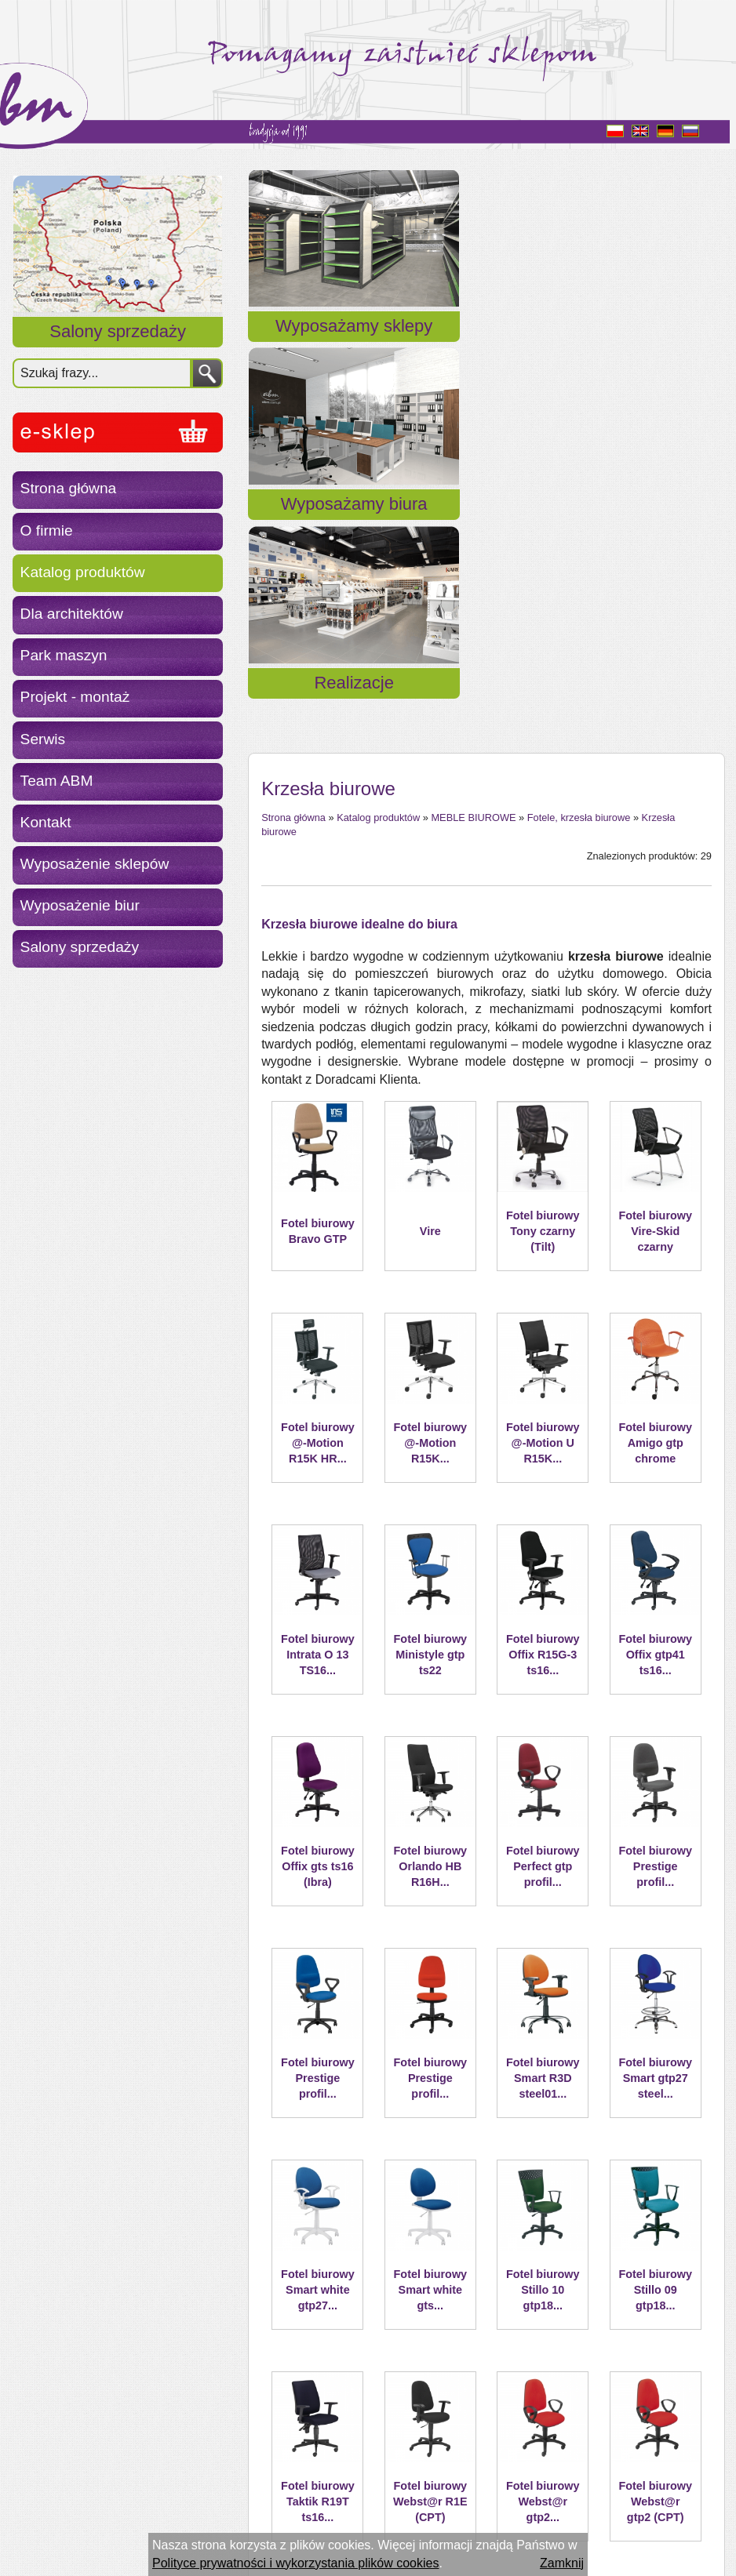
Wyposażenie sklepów (94, 864)
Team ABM (56, 780)
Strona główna (68, 488)
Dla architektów (71, 613)
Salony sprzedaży (117, 331)
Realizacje (647, 344)
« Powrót (286, 2459)
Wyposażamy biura (486, 344)
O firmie (46, 530)
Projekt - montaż (75, 697)
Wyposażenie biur (80, 905)
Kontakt (45, 822)
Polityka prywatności (83, 2526)
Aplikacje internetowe (308, 2526)
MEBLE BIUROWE (473, 461)
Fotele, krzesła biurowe (579, 461)
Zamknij (562, 2563)
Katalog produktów (82, 572)
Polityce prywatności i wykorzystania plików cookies (295, 2563)
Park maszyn (63, 655)
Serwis (43, 739)
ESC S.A (217, 2526)
